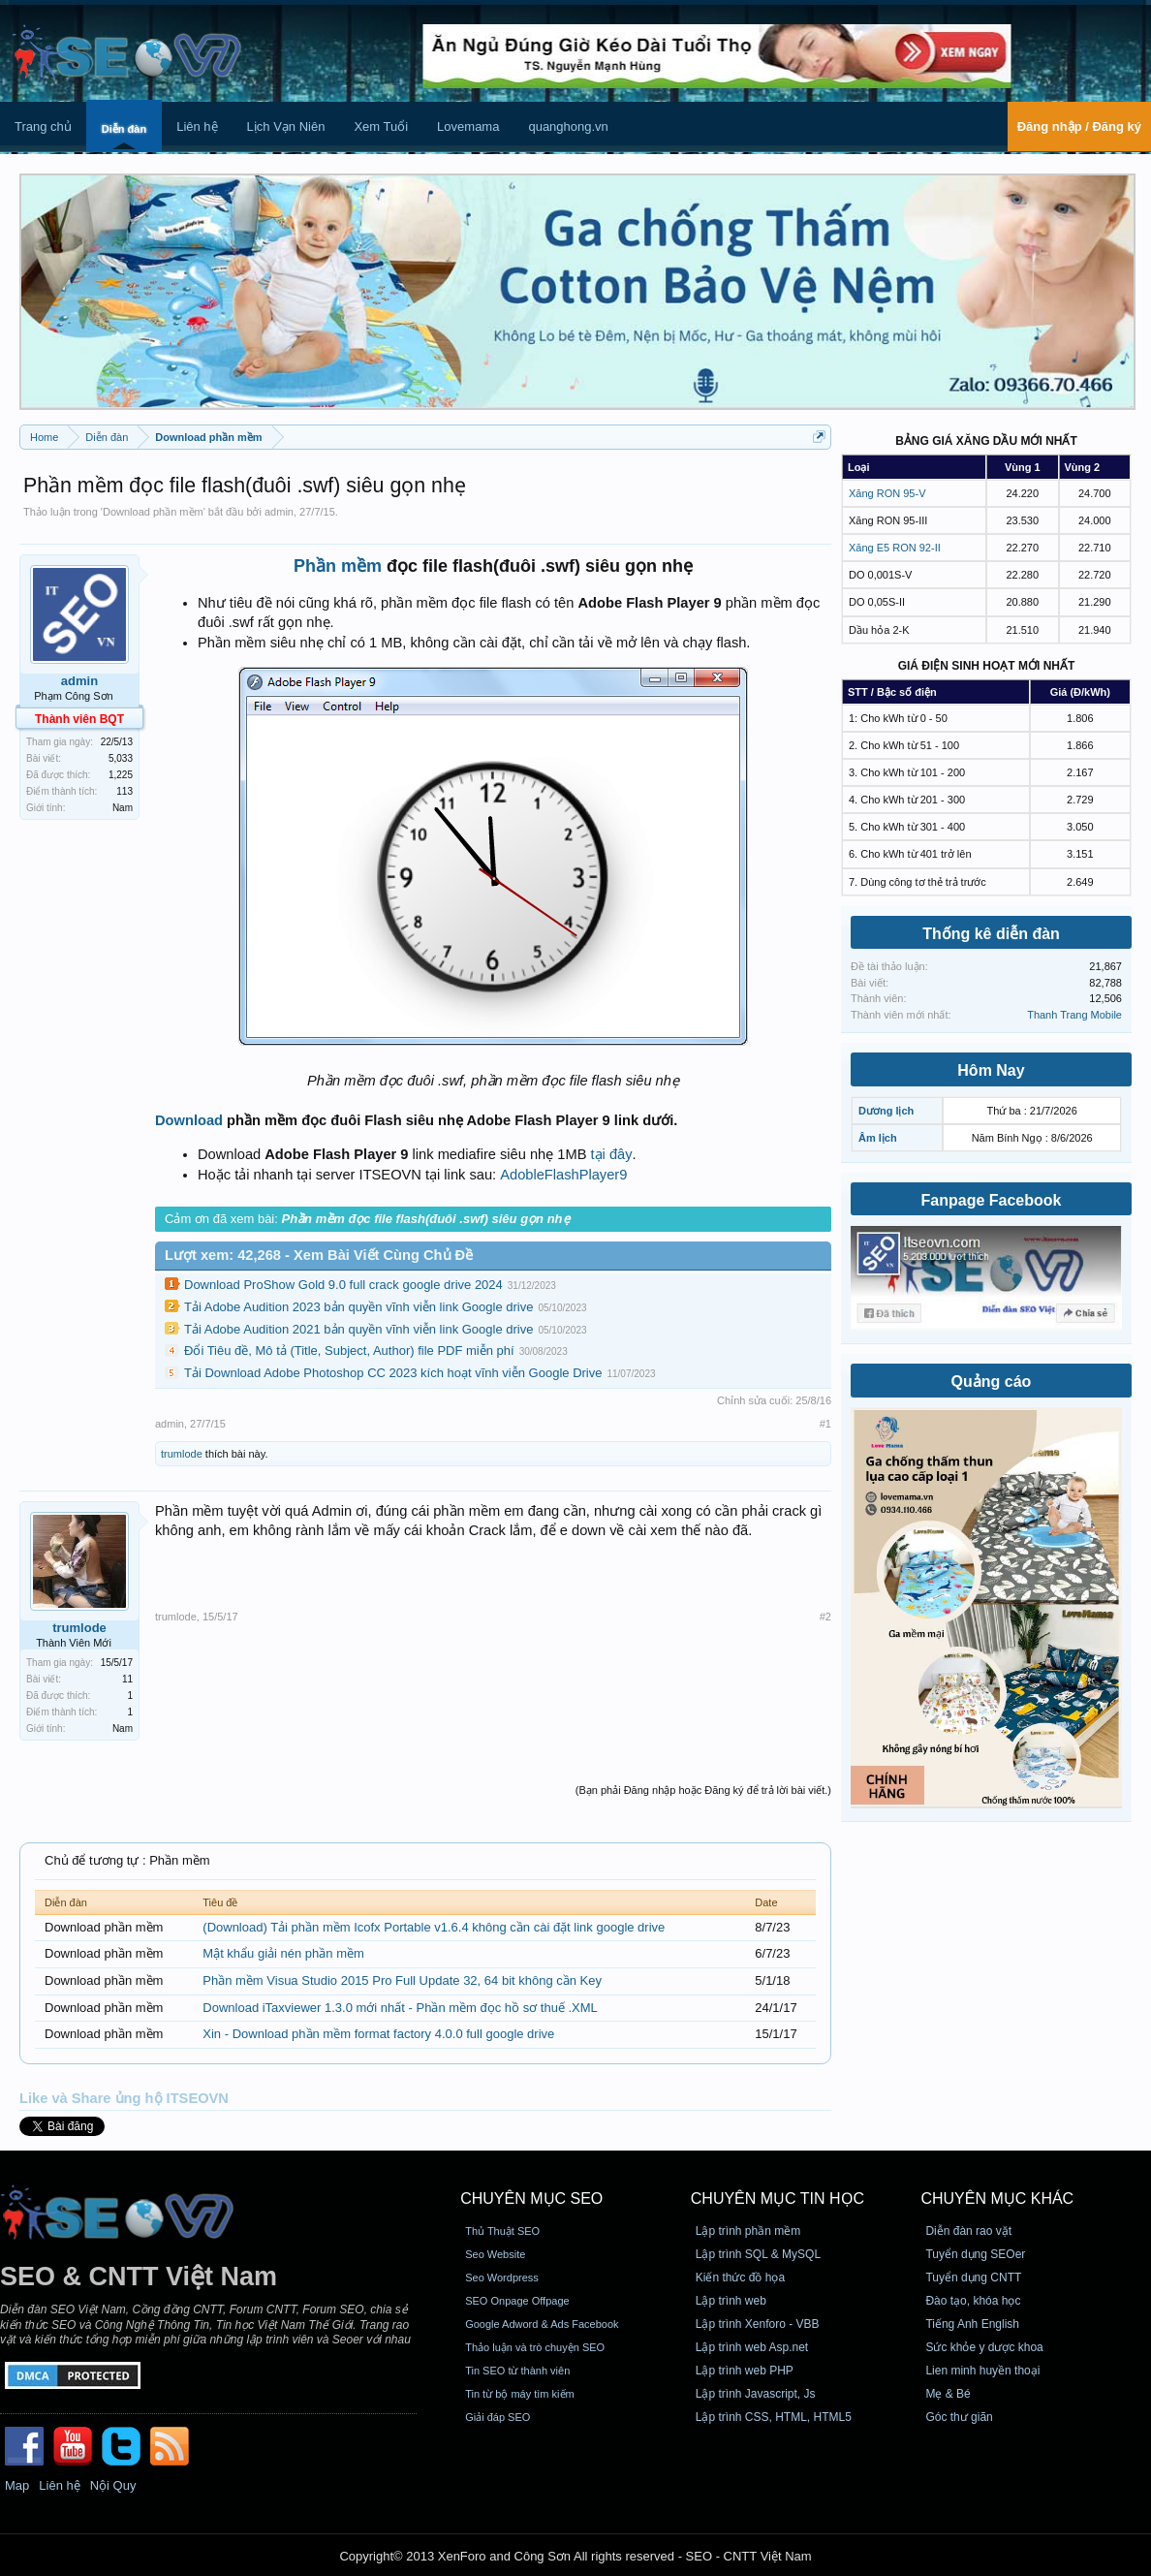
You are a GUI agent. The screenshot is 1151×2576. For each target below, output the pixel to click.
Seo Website (495, 2254)
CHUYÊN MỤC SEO (531, 2198)
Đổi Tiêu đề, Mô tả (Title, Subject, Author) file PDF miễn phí (349, 1350)
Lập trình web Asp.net (752, 2347)
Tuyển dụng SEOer (975, 2254)
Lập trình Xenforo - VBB (758, 2324)
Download (189, 1120)
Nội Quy (113, 2485)
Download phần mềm (153, 512)
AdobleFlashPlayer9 (563, 1174)
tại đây (612, 1154)
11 (127, 1679)
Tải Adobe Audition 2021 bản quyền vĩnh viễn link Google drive (358, 1329)
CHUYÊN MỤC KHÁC (996, 2198)
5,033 (121, 758)
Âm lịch (877, 1138)
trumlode (181, 1454)
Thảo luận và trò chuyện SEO (535, 2347)
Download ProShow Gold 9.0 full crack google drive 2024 (343, 1284)
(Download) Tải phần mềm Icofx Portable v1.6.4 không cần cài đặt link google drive (433, 1927)
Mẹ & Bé (947, 2394)
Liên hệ (196, 126)
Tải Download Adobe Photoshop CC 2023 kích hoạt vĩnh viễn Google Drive (393, 1373)
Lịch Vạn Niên (286, 126)
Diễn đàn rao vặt (968, 2231)
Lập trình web (731, 2301)
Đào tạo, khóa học (972, 2301)
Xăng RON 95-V (887, 493)
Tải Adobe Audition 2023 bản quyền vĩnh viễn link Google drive (358, 1307)
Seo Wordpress (502, 2277)
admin (279, 512)
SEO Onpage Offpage (517, 2301)
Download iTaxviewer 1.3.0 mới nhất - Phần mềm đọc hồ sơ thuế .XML (400, 2007)
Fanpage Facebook (991, 1200)
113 (124, 791)
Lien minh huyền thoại (982, 2370)
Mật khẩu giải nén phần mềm (283, 1953)
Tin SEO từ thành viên (517, 2370)
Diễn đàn (124, 129)
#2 (825, 1616)
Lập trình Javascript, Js (756, 2394)
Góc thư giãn (958, 2417)
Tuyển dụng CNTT (973, 2277)
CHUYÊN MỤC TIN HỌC (777, 2198)
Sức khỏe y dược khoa (983, 2347)
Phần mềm (338, 566)
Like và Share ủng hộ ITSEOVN (124, 2098)
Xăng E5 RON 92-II (895, 547)
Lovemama (468, 126)
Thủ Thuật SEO (502, 2231)
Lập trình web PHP (744, 2370)
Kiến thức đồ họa (740, 2277)
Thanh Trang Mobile (1074, 1015)
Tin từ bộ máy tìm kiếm (520, 2394)
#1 (825, 1423)
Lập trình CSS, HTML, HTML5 (774, 2417)
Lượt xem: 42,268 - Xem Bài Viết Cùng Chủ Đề (319, 1255)
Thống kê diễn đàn (991, 934)
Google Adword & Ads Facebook (541, 2324)
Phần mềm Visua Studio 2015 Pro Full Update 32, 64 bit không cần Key (402, 1980)
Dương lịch (886, 1110)
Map (17, 2485)
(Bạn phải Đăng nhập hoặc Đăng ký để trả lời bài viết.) (703, 1790)
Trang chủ (43, 126)
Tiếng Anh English (972, 2324)
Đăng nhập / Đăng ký (1079, 126)
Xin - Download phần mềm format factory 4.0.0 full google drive (378, 2033)
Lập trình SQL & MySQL (758, 2254)
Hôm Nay (990, 1070)
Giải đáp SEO (497, 2417)
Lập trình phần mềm (748, 2231)
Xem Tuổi (381, 126)
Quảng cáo (991, 1381)
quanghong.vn (567, 126)
